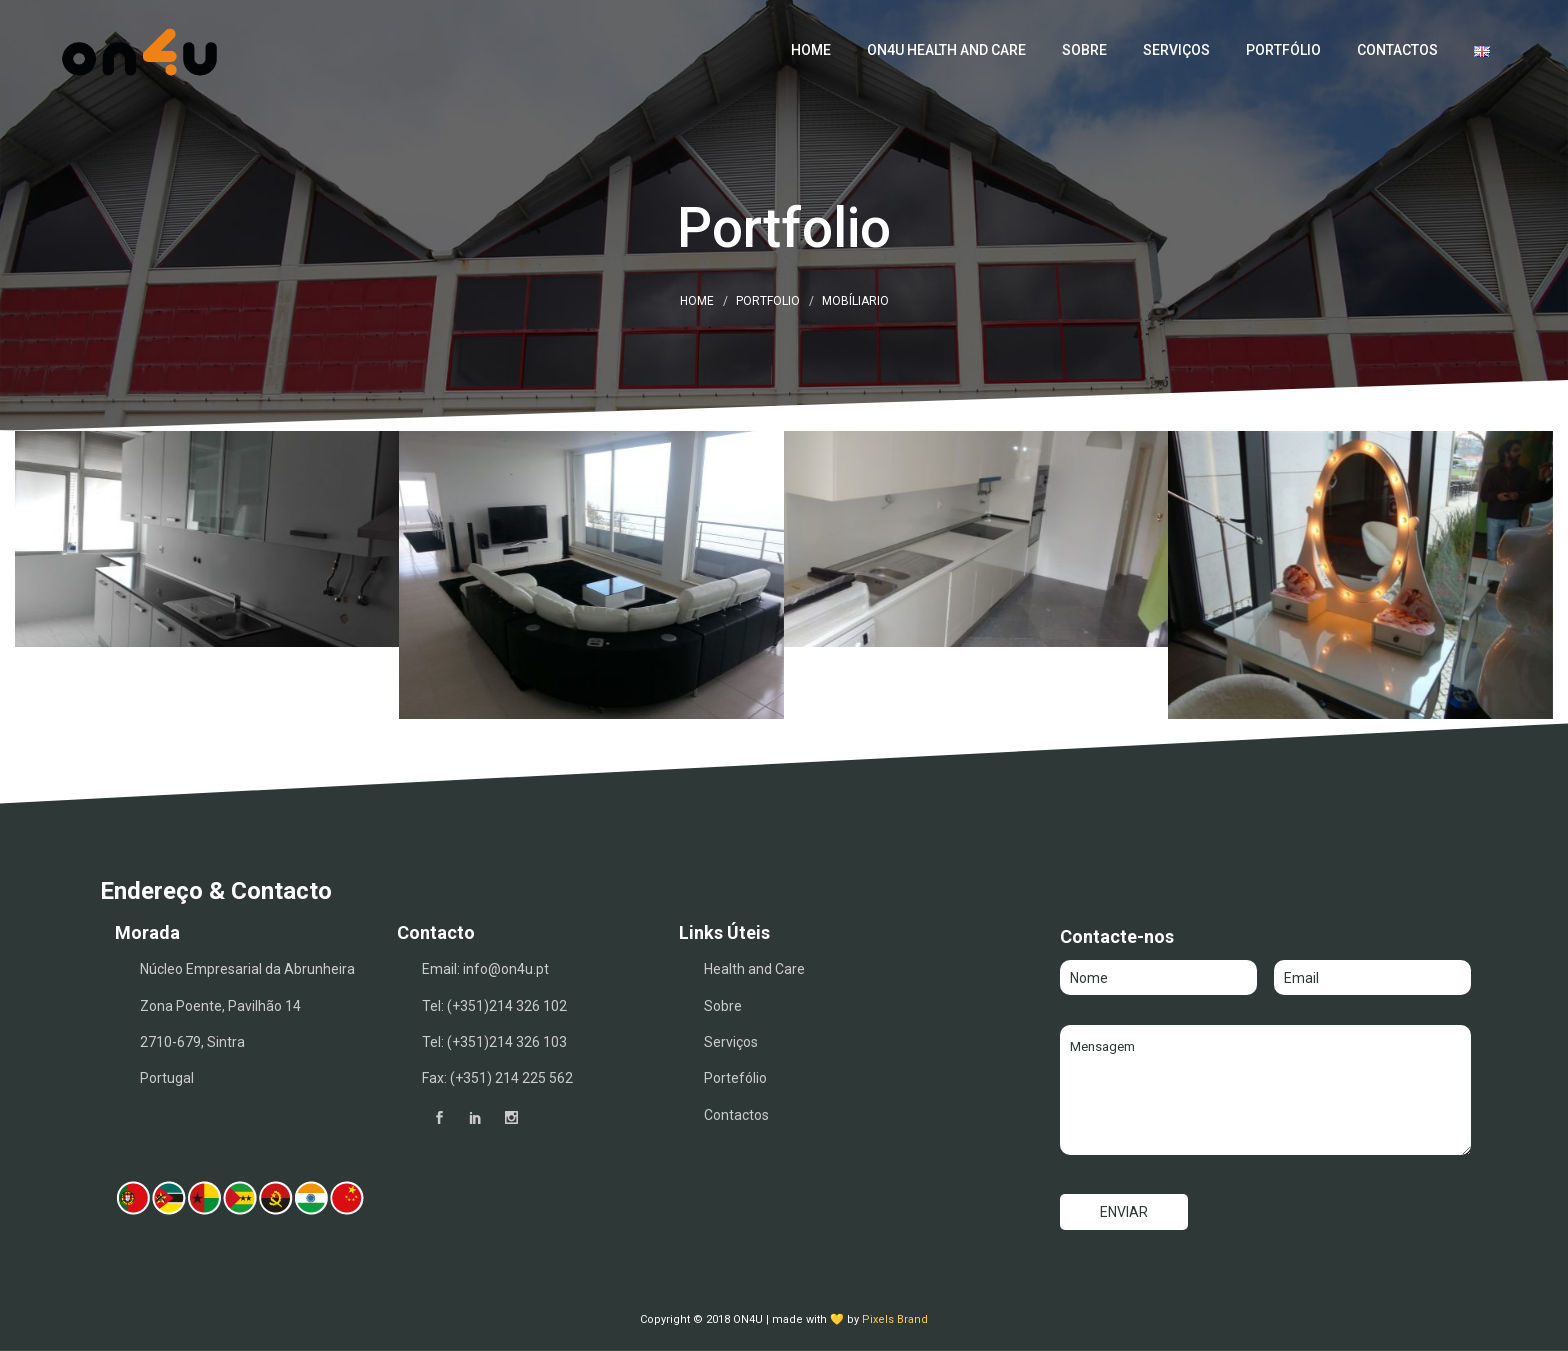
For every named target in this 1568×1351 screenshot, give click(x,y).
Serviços (1176, 50)
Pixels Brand (895, 1319)
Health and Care (754, 969)
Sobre (1084, 50)
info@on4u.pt (506, 969)
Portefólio (735, 1078)
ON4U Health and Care (946, 50)
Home (811, 50)
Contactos (1397, 50)
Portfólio (1283, 50)
